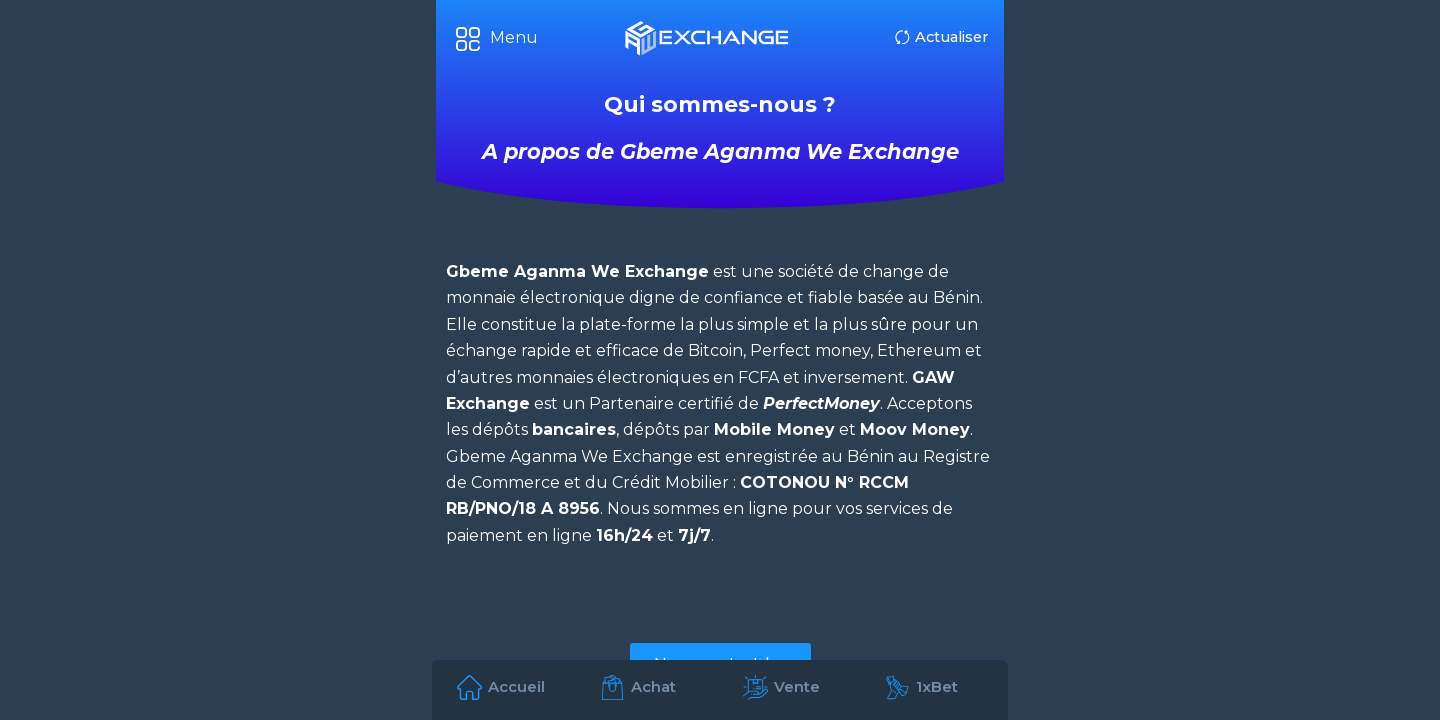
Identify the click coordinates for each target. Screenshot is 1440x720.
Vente (797, 686)
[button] (497, 38)
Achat (653, 686)
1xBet (937, 686)
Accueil (516, 686)
